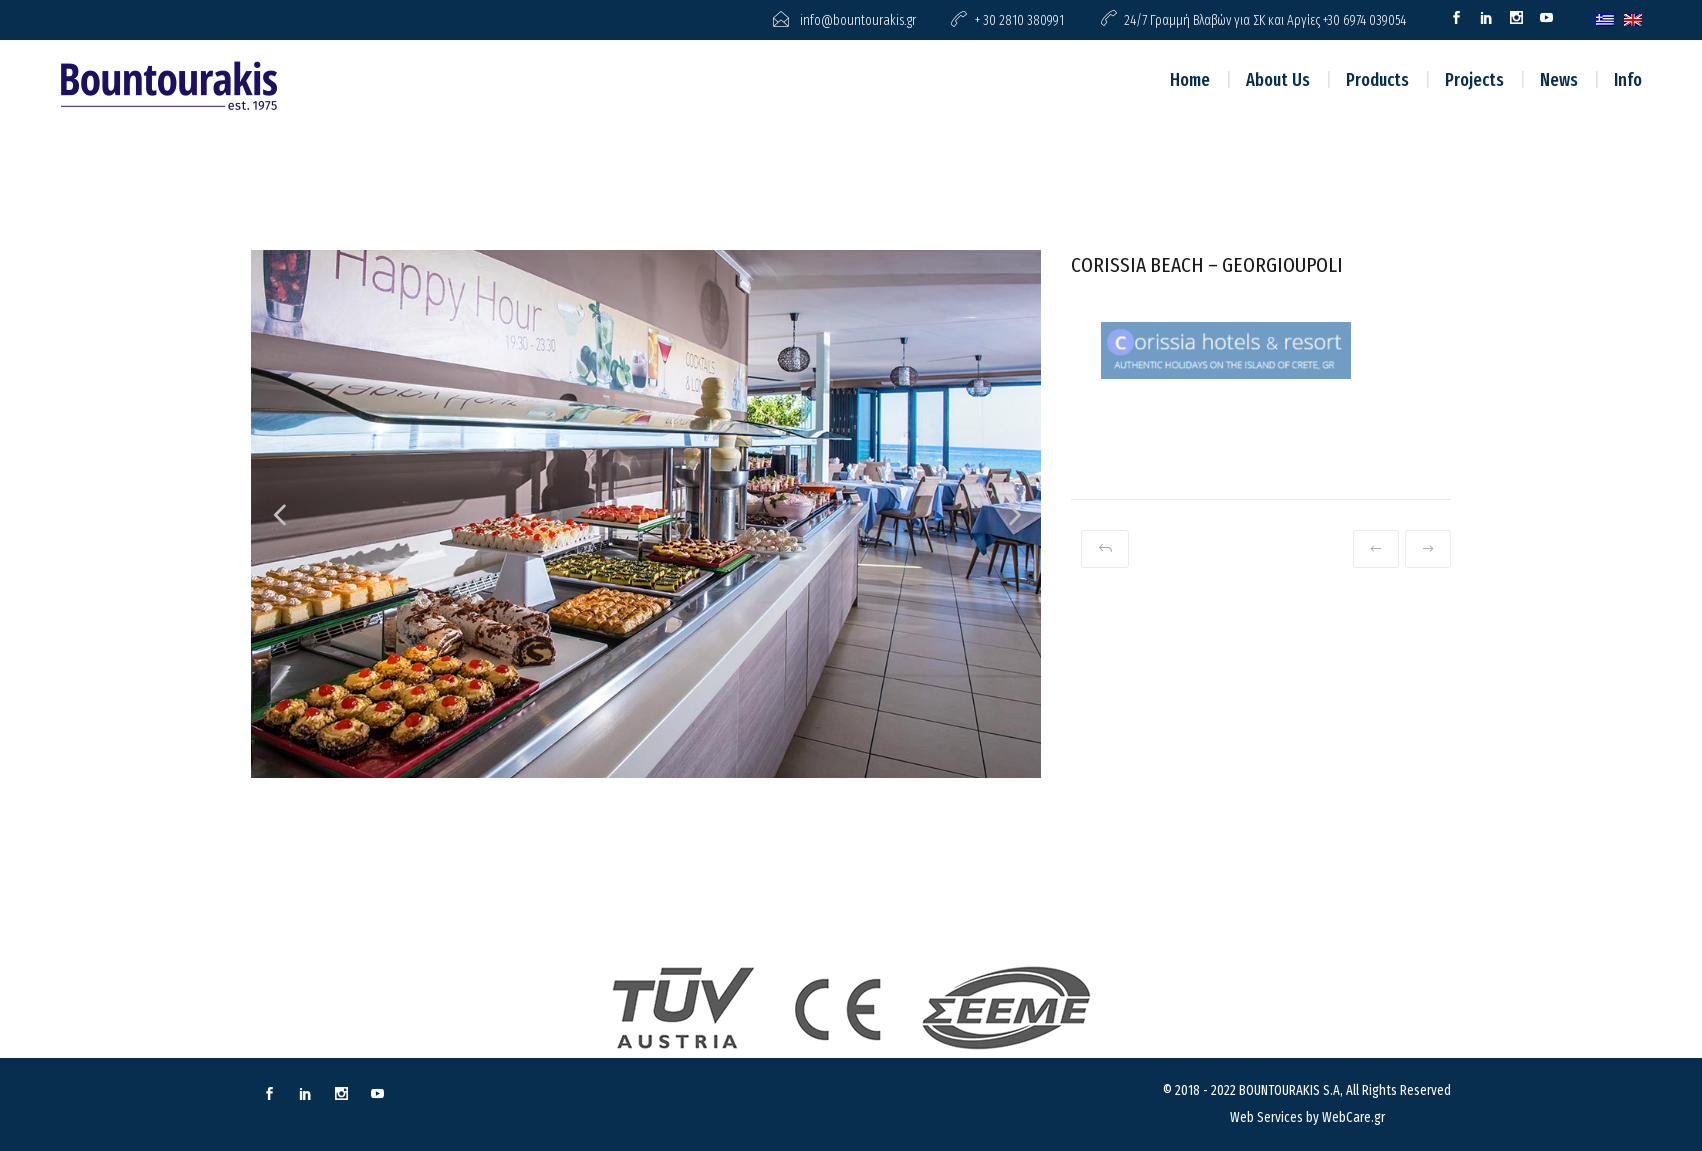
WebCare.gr (1353, 1117)
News (1559, 80)
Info (1628, 80)
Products (1377, 80)
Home (1190, 80)
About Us (1278, 80)
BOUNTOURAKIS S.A (1289, 1090)
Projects (1474, 80)
